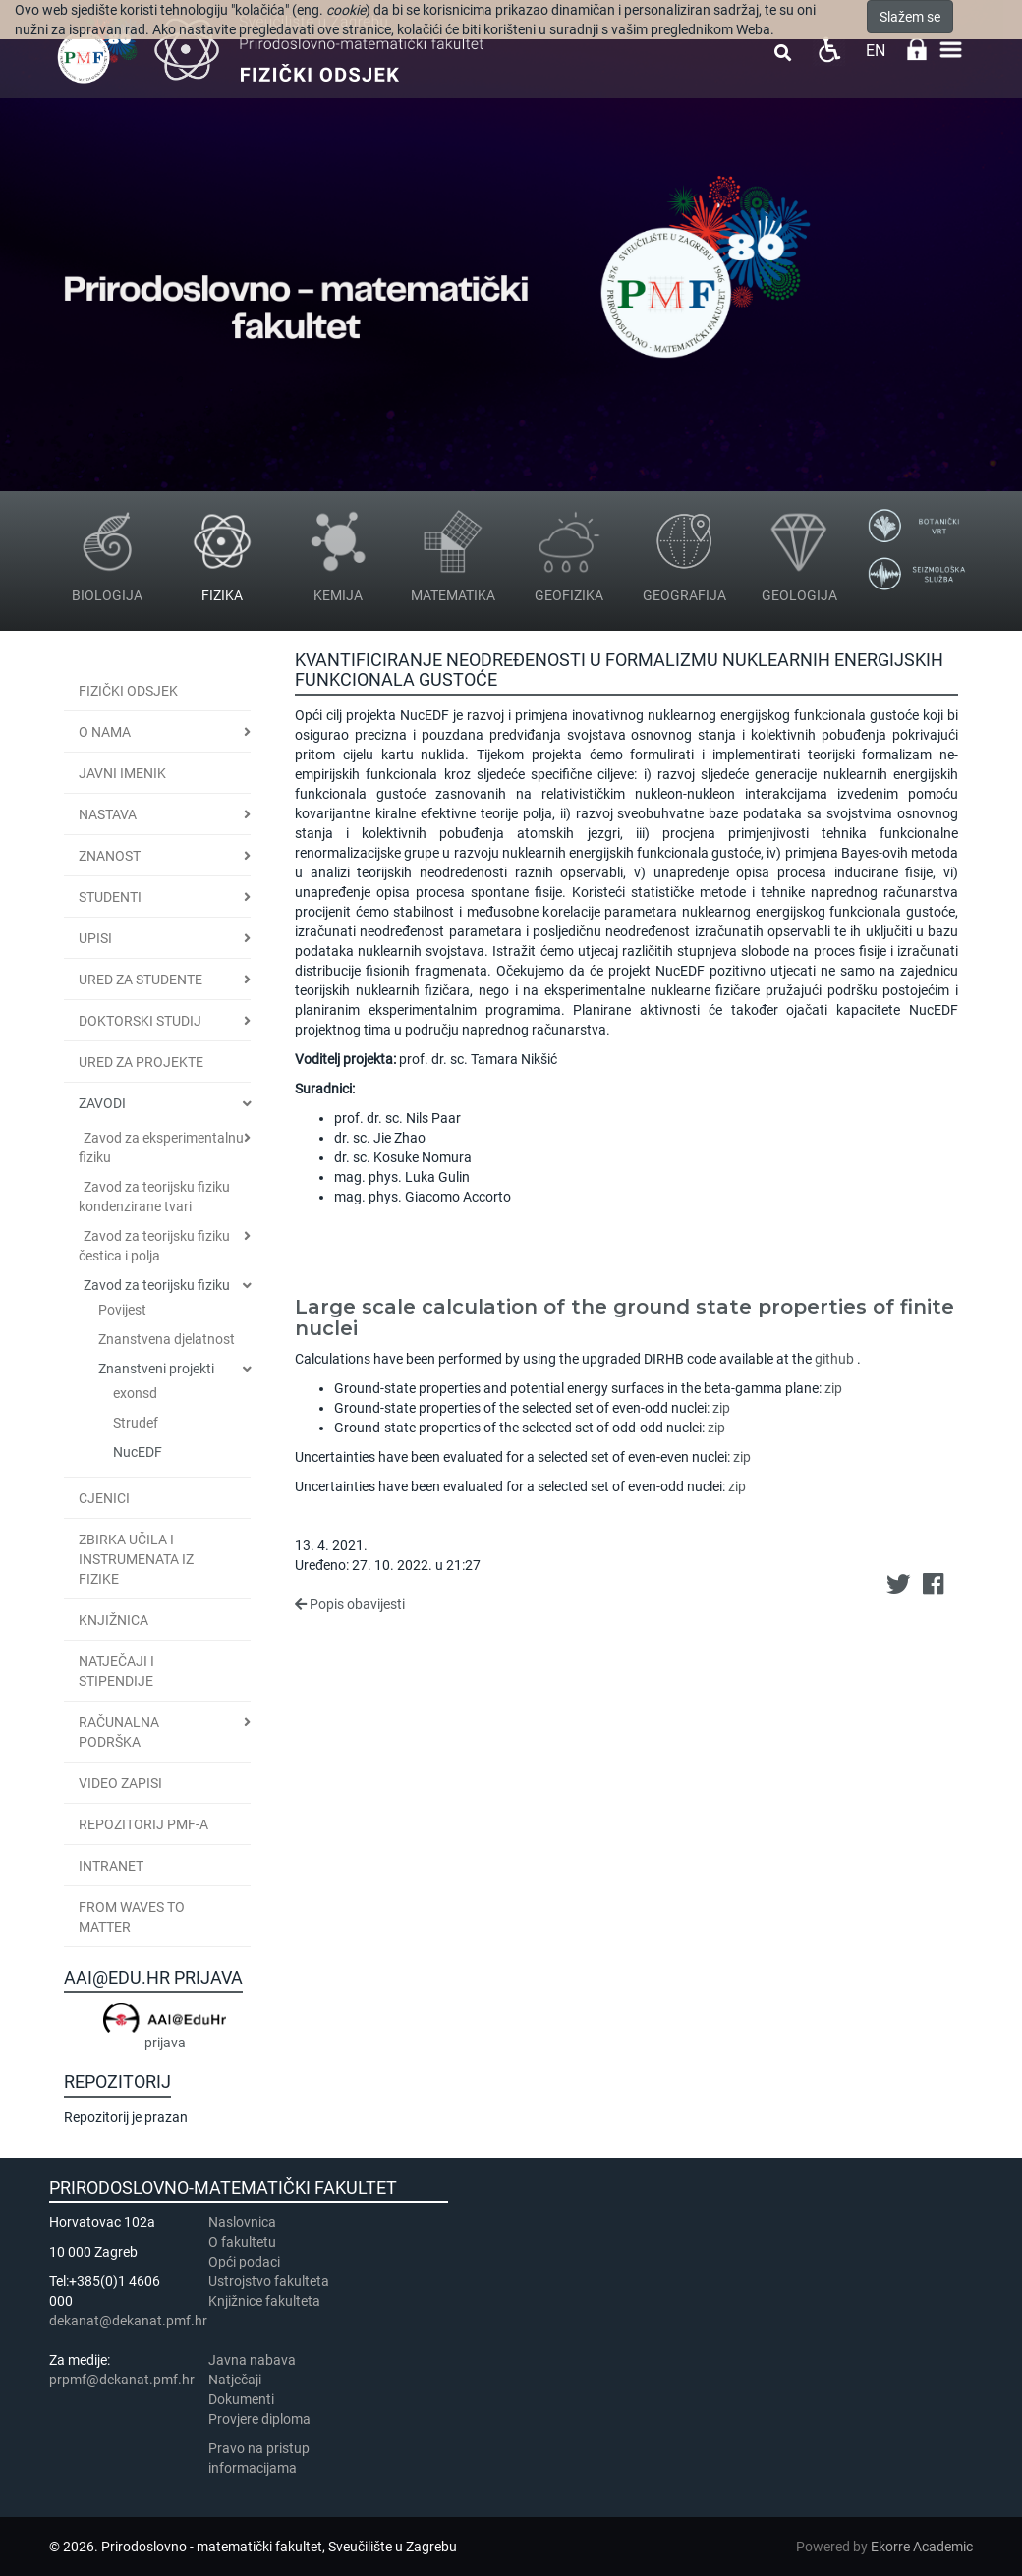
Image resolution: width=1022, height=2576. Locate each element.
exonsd (135, 1393)
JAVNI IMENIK (122, 773)
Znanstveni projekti (156, 1368)
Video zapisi (120, 1783)
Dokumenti (241, 2399)
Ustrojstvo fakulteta (268, 2281)
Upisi (95, 938)
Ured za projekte (141, 1062)
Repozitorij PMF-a (143, 1824)
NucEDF (137, 1452)
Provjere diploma (259, 2419)
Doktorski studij (140, 1021)
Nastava (108, 814)
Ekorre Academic (922, 2546)
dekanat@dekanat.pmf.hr (128, 2320)
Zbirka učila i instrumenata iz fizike (136, 1559)
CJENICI (104, 1498)
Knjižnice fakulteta (264, 2301)
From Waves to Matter (132, 1916)
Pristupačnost (829, 49)
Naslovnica (242, 2222)
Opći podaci (244, 2261)
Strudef (135, 1422)
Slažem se (910, 17)
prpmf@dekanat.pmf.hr (122, 2379)
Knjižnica (113, 1620)
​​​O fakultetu (242, 2242)
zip (833, 1388)
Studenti (110, 897)
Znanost (110, 856)
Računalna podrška (119, 1732)
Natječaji (234, 2379)
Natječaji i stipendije (116, 1671)
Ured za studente (140, 979)
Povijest (122, 1309)
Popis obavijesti (350, 1604)
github (834, 1359)
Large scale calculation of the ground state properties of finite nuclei (624, 1317)
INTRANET (111, 1866)
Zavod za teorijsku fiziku (157, 1285)
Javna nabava (252, 2360)
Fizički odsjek (128, 691)
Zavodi (102, 1103)
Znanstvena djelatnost (166, 1339)
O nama (105, 732)
